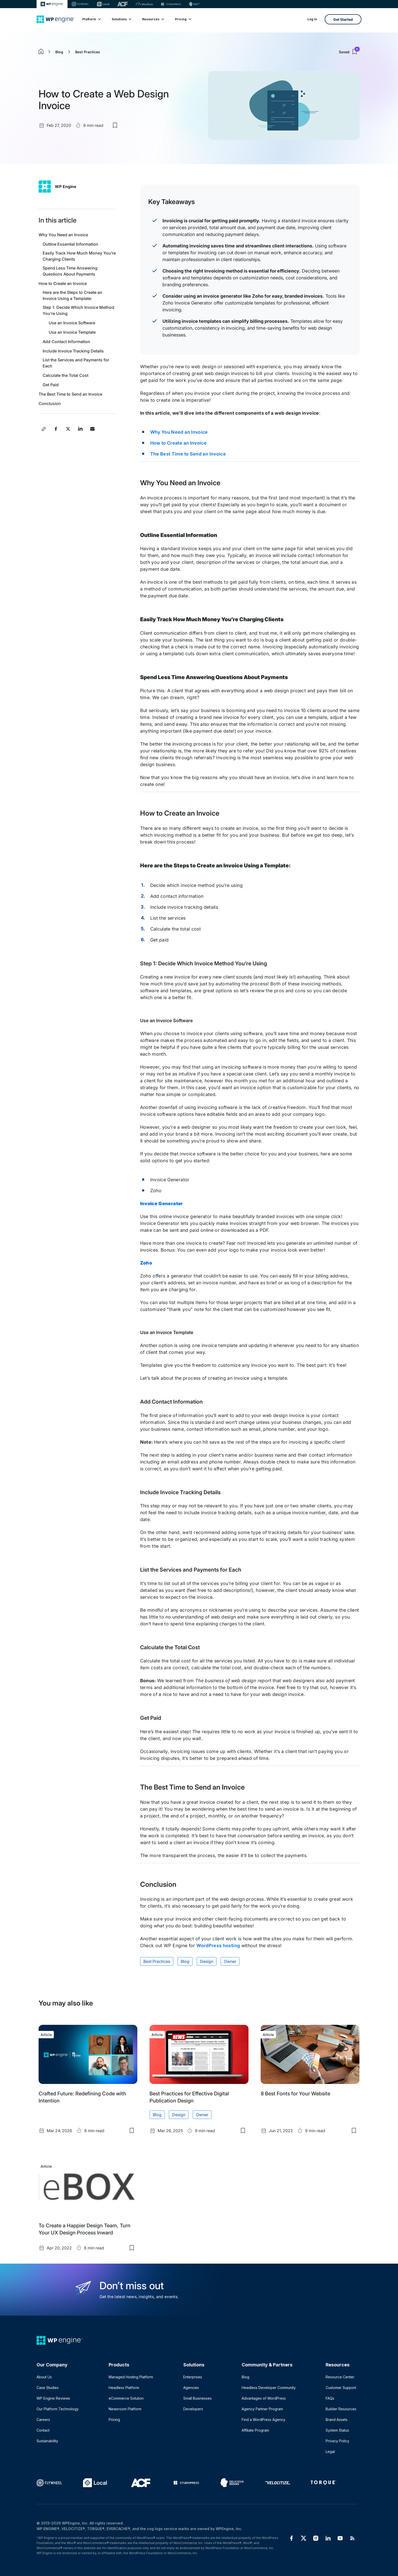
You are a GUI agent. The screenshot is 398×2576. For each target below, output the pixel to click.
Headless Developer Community (269, 2387)
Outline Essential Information (70, 244)
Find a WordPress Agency (263, 2419)
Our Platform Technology (58, 2409)
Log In (312, 19)
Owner (230, 1961)
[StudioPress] (171, 4)
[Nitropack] (144, 4)
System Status (337, 2430)
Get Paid (51, 384)
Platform (91, 19)
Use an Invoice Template (72, 332)
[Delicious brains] (194, 4)
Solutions (121, 19)
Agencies (191, 2387)
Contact (43, 2430)
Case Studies (48, 2387)
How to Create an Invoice (63, 283)
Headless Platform (124, 2387)
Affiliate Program (255, 2430)
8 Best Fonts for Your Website (295, 2094)
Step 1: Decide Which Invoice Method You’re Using (78, 310)
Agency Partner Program (262, 2409)
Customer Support (341, 2387)
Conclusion (50, 403)
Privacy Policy (337, 2441)
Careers (43, 2419)
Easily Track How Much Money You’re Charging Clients (79, 256)
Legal (330, 2451)
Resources (152, 19)
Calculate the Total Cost (65, 375)
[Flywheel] (80, 4)
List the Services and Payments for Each (76, 362)
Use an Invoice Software (72, 322)
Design (206, 1961)
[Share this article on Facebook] (56, 429)
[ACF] (122, 4)
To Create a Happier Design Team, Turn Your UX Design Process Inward (84, 2229)
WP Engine (65, 186)
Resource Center (340, 2377)
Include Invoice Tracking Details (74, 350)
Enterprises (192, 2377)
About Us (44, 2377)
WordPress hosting (218, 1945)
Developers (193, 2409)
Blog (59, 52)
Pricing (183, 19)
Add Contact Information (66, 341)
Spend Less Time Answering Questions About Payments (70, 271)
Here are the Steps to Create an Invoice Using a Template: (72, 295)
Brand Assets (336, 2419)
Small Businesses (197, 2398)
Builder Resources (341, 2409)
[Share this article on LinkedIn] (80, 429)
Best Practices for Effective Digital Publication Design (189, 2097)
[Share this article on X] (68, 429)
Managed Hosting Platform (131, 2377)
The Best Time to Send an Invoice (70, 394)
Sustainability (47, 2441)
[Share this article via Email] (92, 429)
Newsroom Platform (125, 2409)
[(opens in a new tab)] (161, 1203)
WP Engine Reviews (53, 2398)
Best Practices (87, 52)
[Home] (56, 19)
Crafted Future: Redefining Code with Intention (82, 2097)
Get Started (343, 19)
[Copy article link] (44, 429)
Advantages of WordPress (264, 2398)
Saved (349, 52)
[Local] (103, 4)
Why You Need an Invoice (63, 234)
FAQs (330, 2398)
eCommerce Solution (126, 2398)
